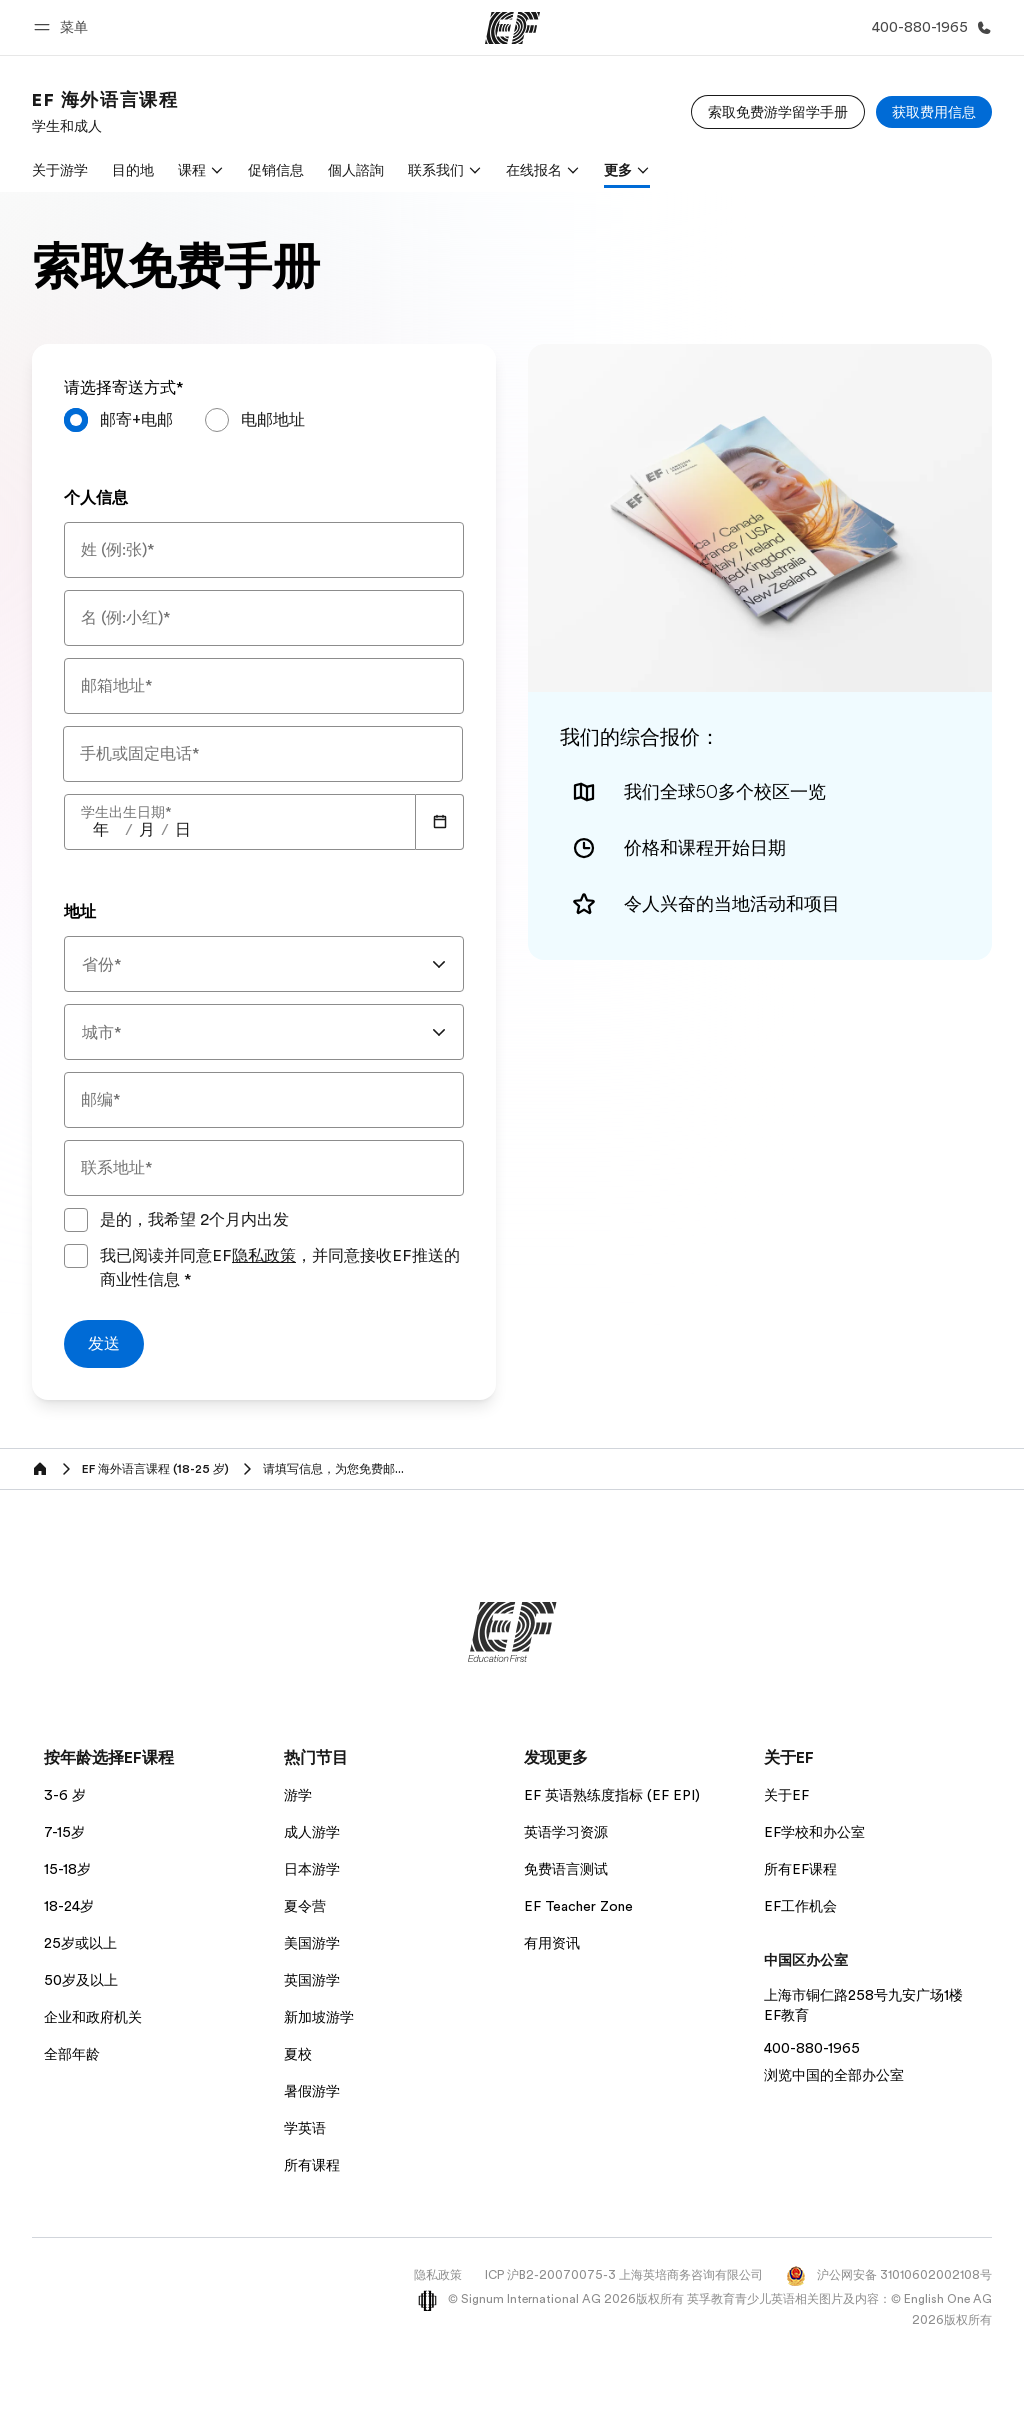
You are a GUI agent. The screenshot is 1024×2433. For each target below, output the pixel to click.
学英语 (305, 2128)
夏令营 (305, 1906)
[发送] (104, 1344)
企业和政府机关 (93, 2017)
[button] (64, 27)
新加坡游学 (319, 2017)
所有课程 (312, 2165)
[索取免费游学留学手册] (778, 112)
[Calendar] (440, 822)
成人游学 (312, 1832)
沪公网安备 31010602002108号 (889, 2275)
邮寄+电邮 (136, 420)
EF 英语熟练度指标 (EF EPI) (612, 1795)
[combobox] (264, 964)
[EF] (512, 28)
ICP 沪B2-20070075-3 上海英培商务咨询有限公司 (624, 2275)
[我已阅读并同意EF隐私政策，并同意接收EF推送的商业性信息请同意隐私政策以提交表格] (76, 1256)
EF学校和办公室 (814, 1832)
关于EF (786, 1795)
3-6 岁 (65, 1795)
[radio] (118, 420)
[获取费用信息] (934, 112)
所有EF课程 (800, 1869)
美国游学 (312, 1943)
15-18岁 (67, 1869)
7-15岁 (64, 1832)
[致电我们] (928, 27)
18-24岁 (69, 1906)
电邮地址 (273, 420)
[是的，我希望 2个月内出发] (76, 1220)
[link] (105, 112)
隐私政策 (264, 1256)
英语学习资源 (566, 1832)
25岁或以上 (80, 1943)
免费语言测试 (566, 1869)
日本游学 (312, 1869)
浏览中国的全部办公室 (834, 2075)
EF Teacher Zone (578, 1906)
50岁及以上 (81, 1980)
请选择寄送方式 (124, 388)
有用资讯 (552, 1943)
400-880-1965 (812, 2048)
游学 (298, 1795)
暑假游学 (312, 2091)
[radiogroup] (264, 428)
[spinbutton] (101, 830)
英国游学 (312, 1980)
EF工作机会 (800, 1906)
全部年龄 (72, 2054)
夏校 (298, 2054)
